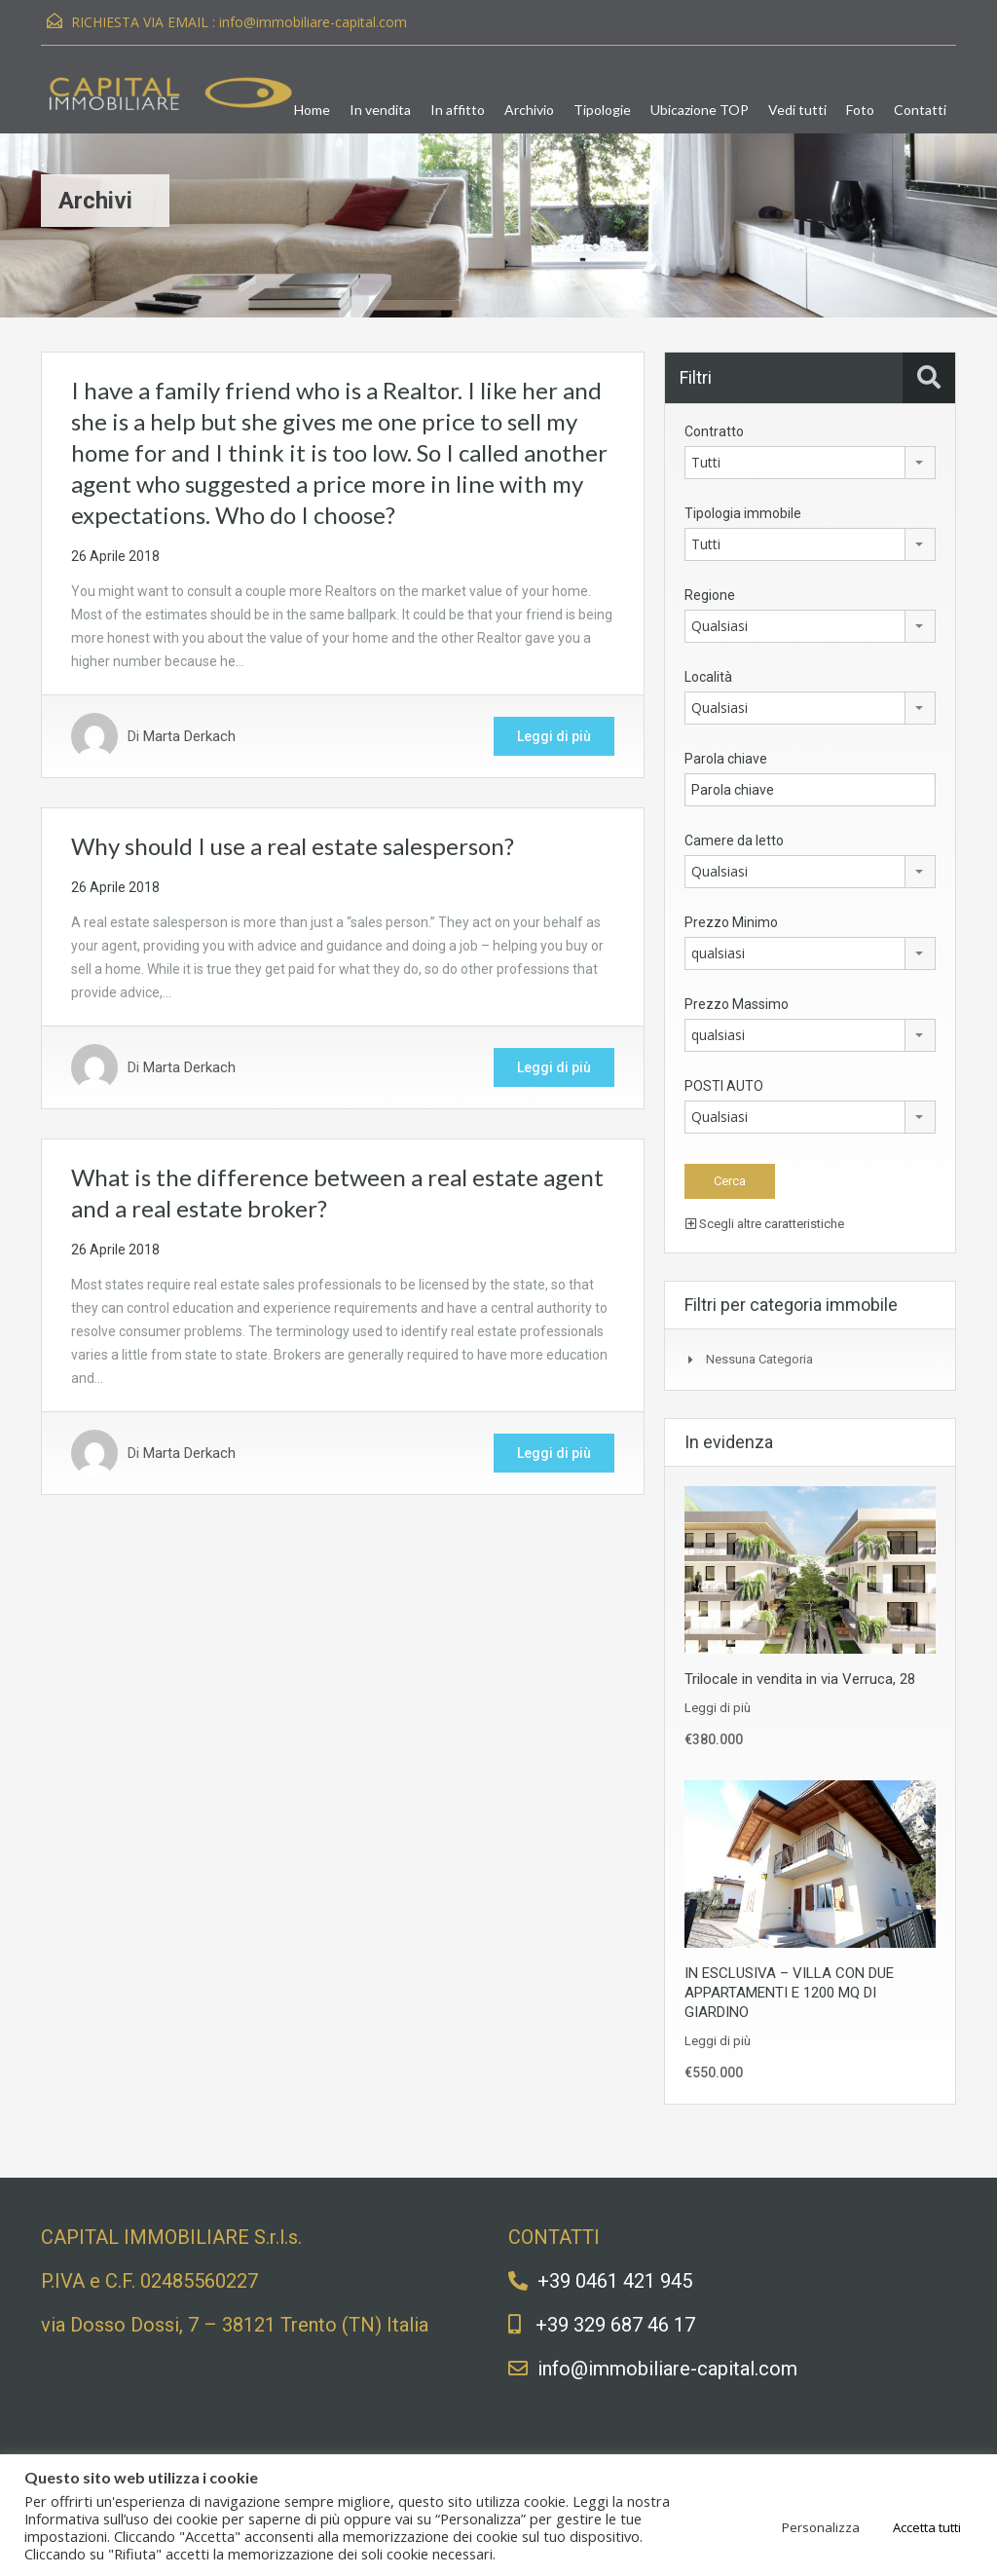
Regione (709, 595)
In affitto (457, 109)
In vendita (380, 109)
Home (312, 109)
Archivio (529, 109)
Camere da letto (734, 840)
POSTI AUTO (723, 1086)
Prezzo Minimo (731, 922)
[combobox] (810, 462)
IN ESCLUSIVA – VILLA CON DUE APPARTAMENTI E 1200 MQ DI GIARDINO (789, 1992)
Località (708, 677)
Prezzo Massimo (736, 1004)
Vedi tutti (797, 109)
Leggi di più (554, 736)
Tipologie (602, 109)
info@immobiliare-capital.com (313, 22)
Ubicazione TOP (699, 109)
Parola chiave (725, 758)
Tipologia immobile (742, 513)
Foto (860, 109)
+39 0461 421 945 (614, 2281)
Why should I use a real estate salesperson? (292, 846)
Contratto (714, 431)
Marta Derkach (189, 736)
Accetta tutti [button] (927, 2527)
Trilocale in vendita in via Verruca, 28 (799, 1679)
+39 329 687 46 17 (615, 2324)
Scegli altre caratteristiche (764, 1223)
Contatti (920, 109)
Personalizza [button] (821, 2527)
